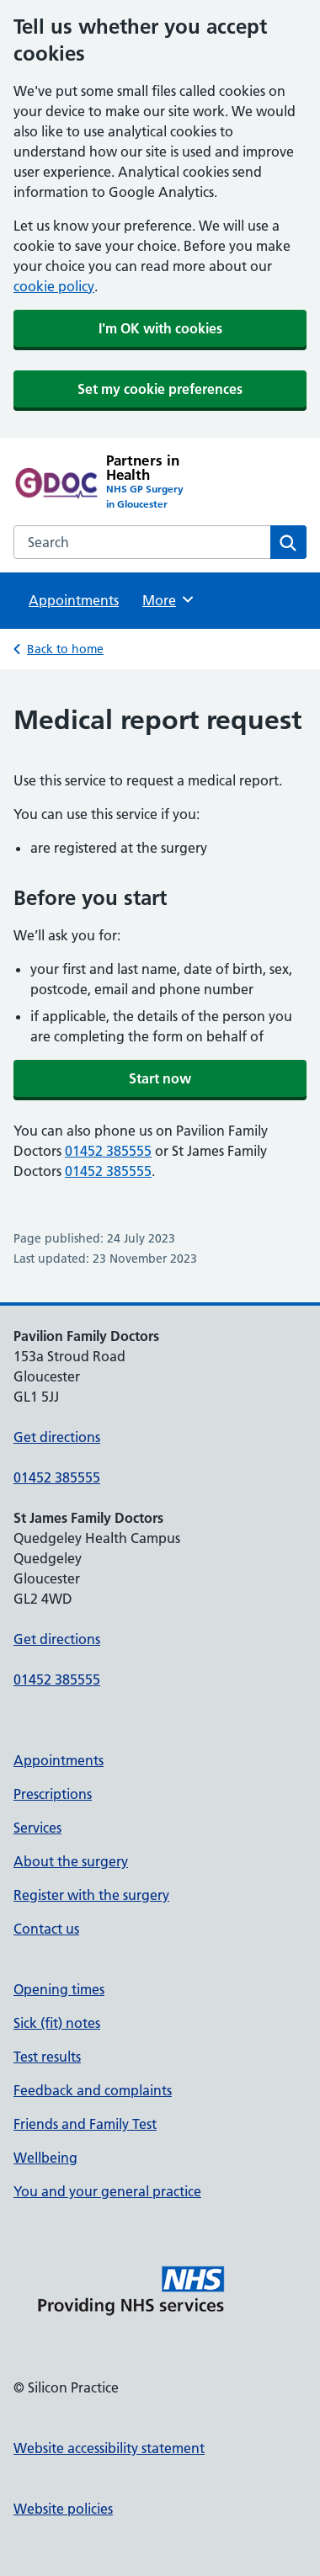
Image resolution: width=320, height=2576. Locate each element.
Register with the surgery (91, 1895)
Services (37, 1827)
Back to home (65, 649)
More (168, 599)
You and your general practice (107, 2191)
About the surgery (70, 1861)
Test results (47, 2056)
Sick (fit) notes (56, 2022)
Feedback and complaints (92, 2090)
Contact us (46, 1928)
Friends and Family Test (85, 2124)
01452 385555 (108, 1150)
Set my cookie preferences (160, 389)
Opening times (58, 1989)
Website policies (63, 2508)
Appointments (74, 600)
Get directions (56, 1437)
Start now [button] (160, 1078)
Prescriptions (52, 1794)
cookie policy (53, 286)
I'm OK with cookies (160, 328)
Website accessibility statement (109, 2448)
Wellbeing (45, 2157)
